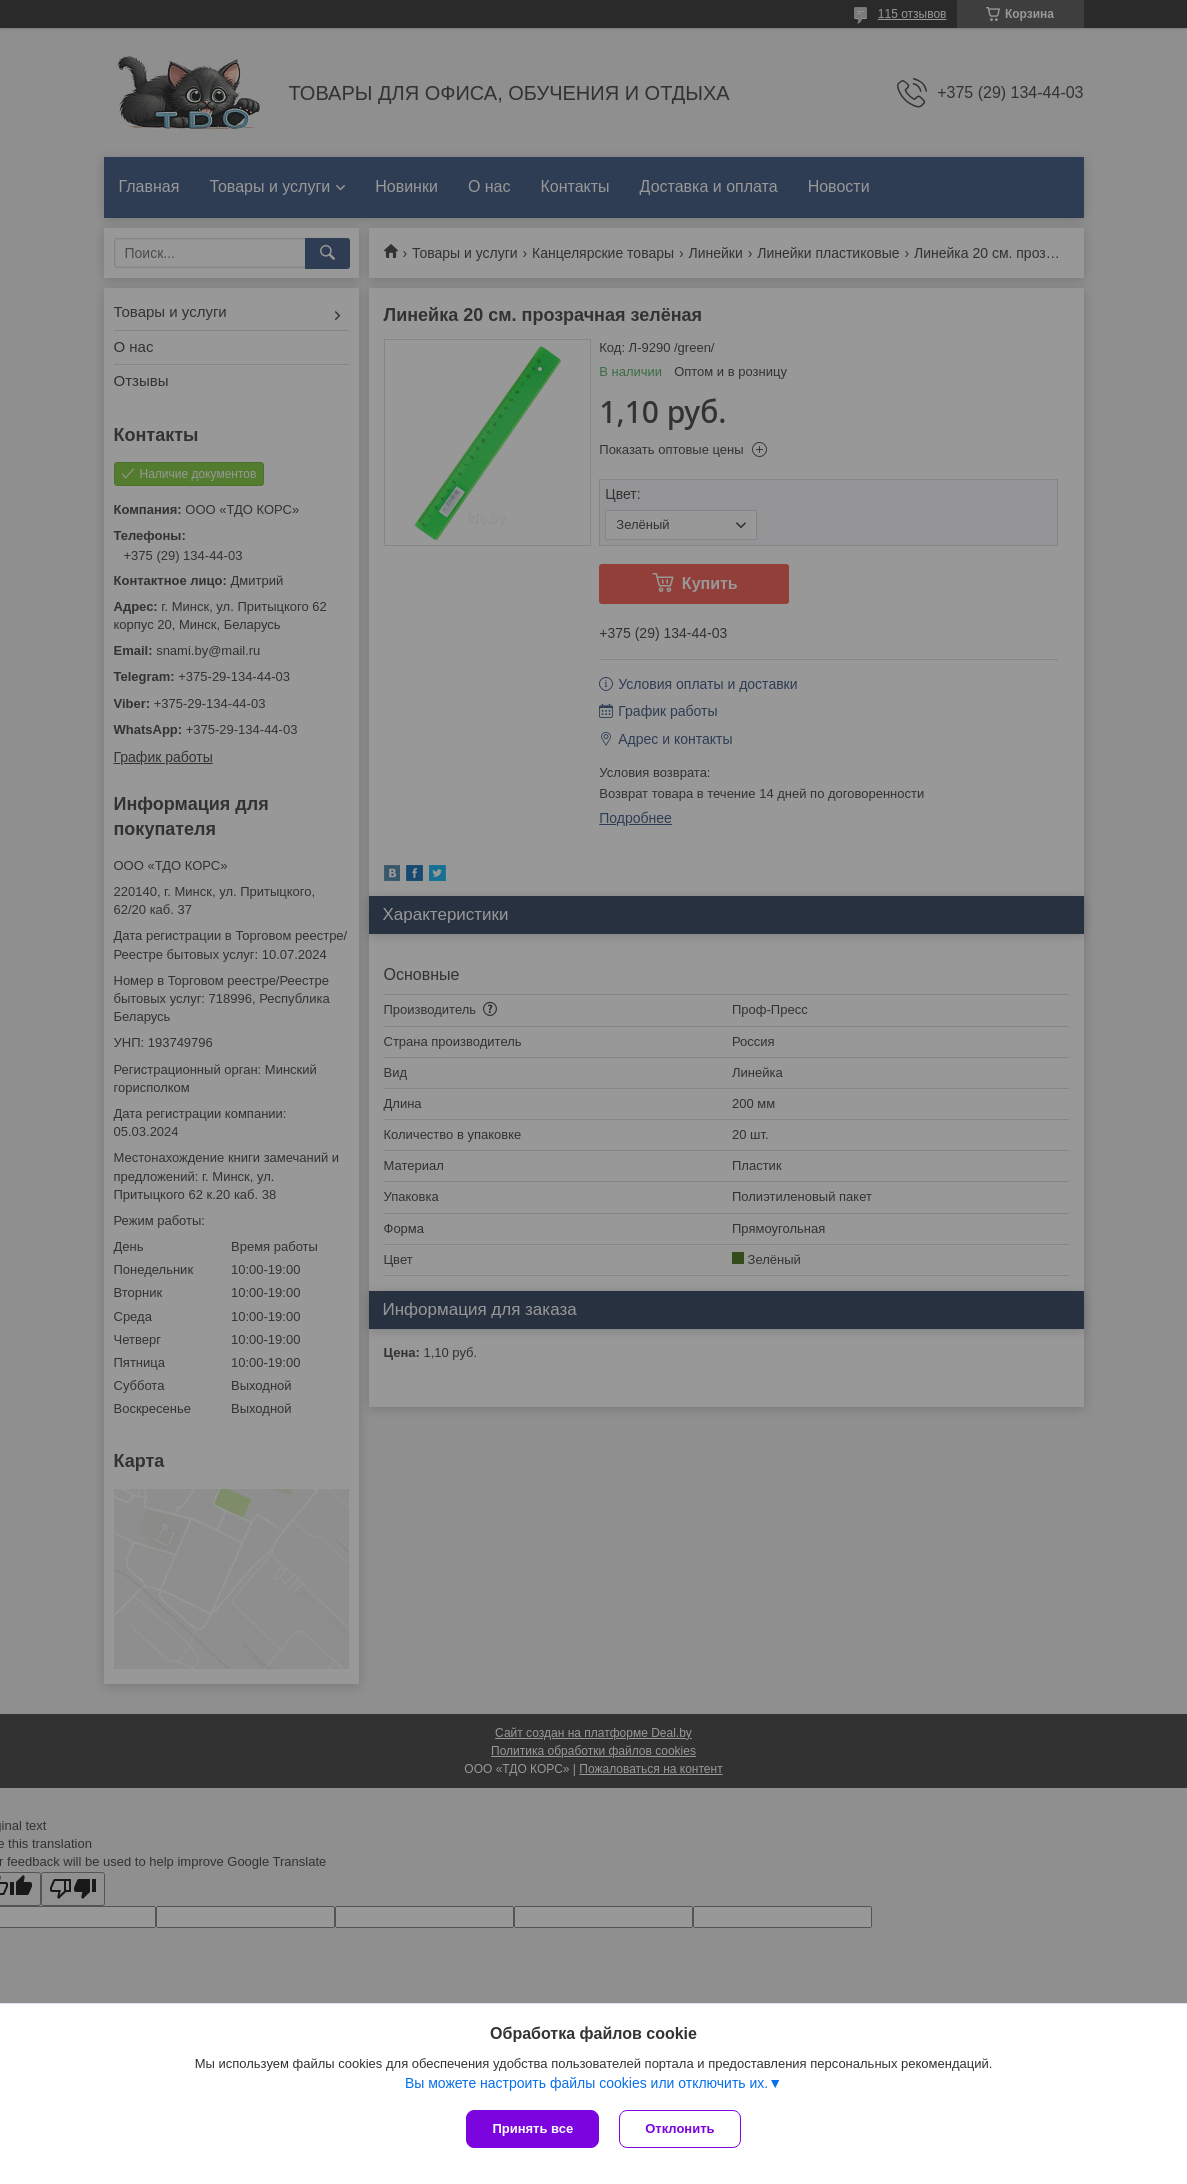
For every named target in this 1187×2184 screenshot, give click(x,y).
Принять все (532, 2128)
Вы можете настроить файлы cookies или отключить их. (586, 2083)
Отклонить (679, 2128)
